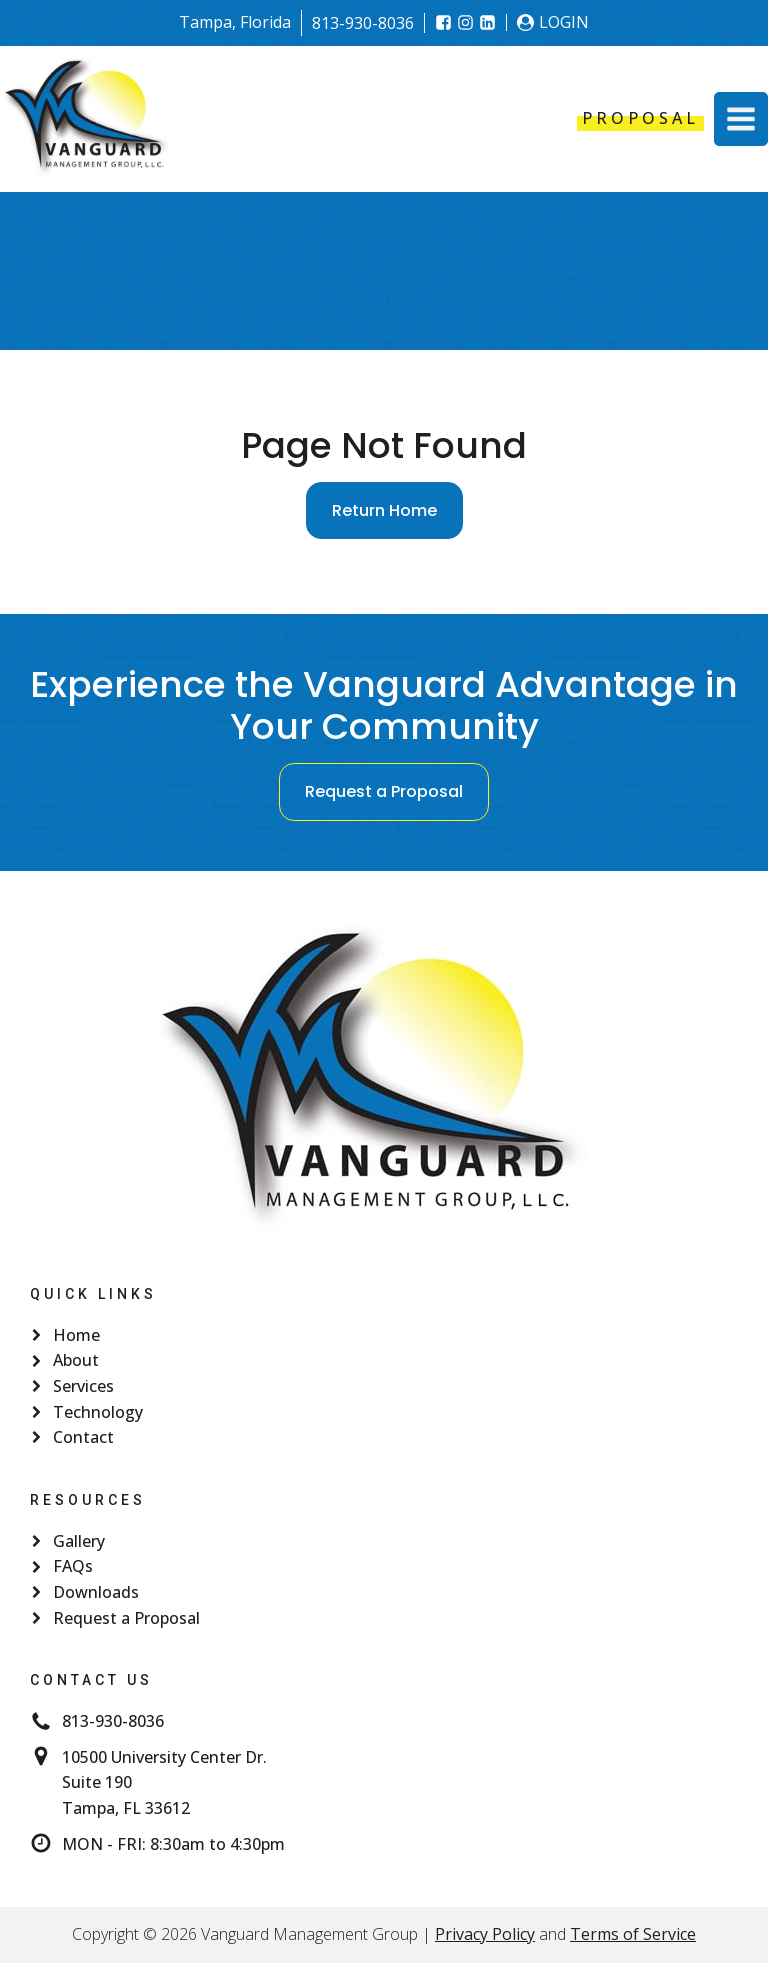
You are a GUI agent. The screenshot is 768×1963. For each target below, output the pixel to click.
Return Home (384, 510)
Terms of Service (633, 1934)
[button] (741, 119)
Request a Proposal (384, 791)
